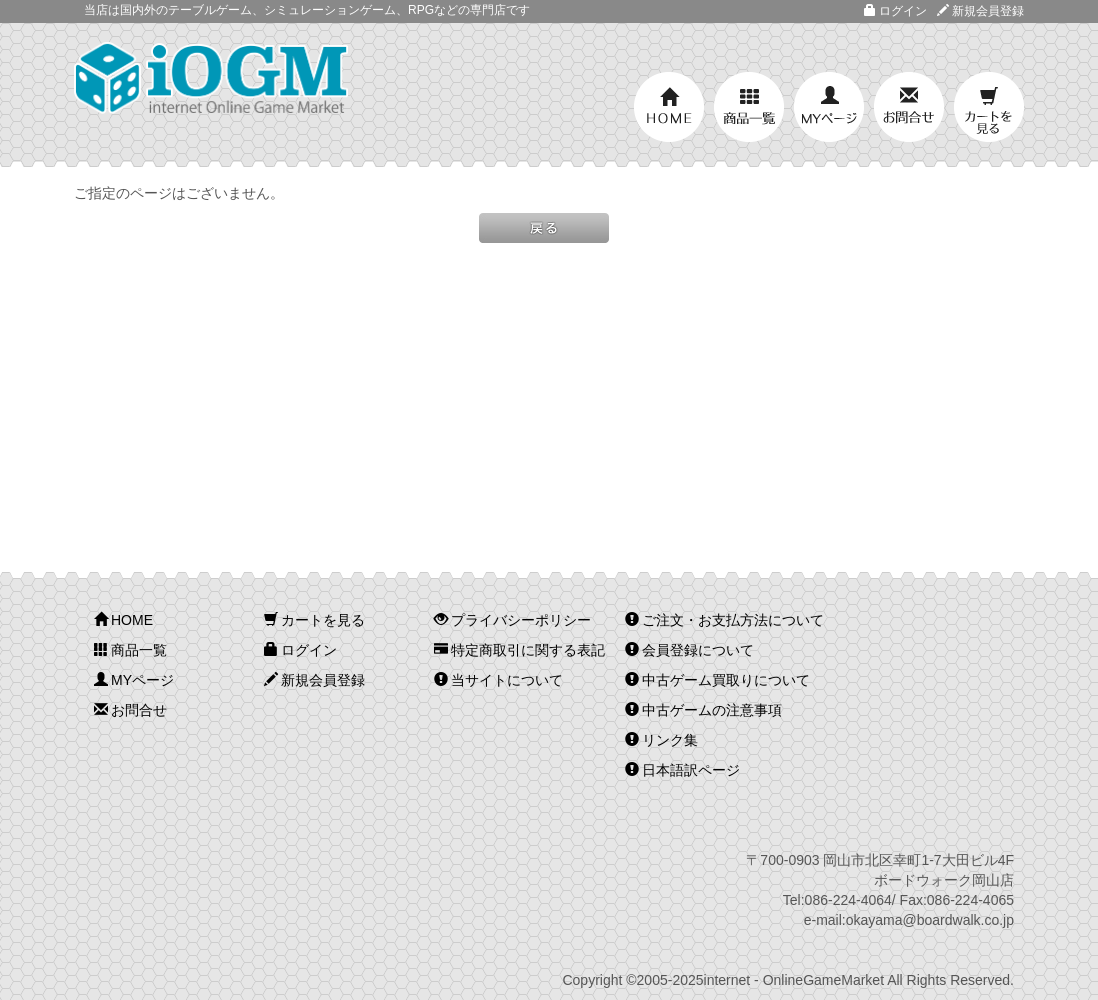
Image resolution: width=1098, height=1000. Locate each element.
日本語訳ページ (682, 770)
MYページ (829, 107)
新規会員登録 (980, 11)
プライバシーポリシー (512, 620)
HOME (669, 107)
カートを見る (989, 107)
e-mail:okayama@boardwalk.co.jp (909, 920)
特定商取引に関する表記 (519, 650)
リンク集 (661, 740)
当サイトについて (498, 680)
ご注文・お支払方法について (724, 620)
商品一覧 (749, 107)
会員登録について (689, 650)
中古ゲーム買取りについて (717, 680)
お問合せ (909, 107)
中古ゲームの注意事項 (703, 710)
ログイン (895, 11)
